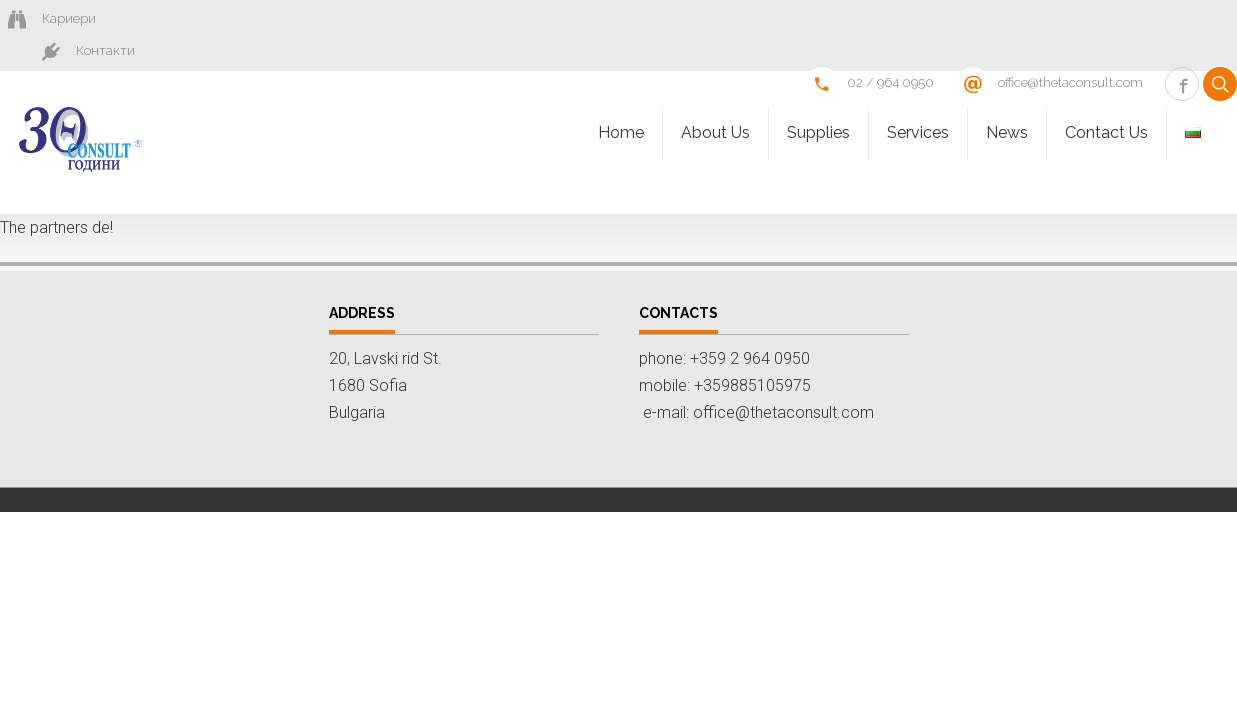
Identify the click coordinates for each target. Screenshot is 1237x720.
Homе (621, 102)
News (1007, 102)
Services (918, 102)
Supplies (818, 102)
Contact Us (1106, 102)
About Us (715, 102)
